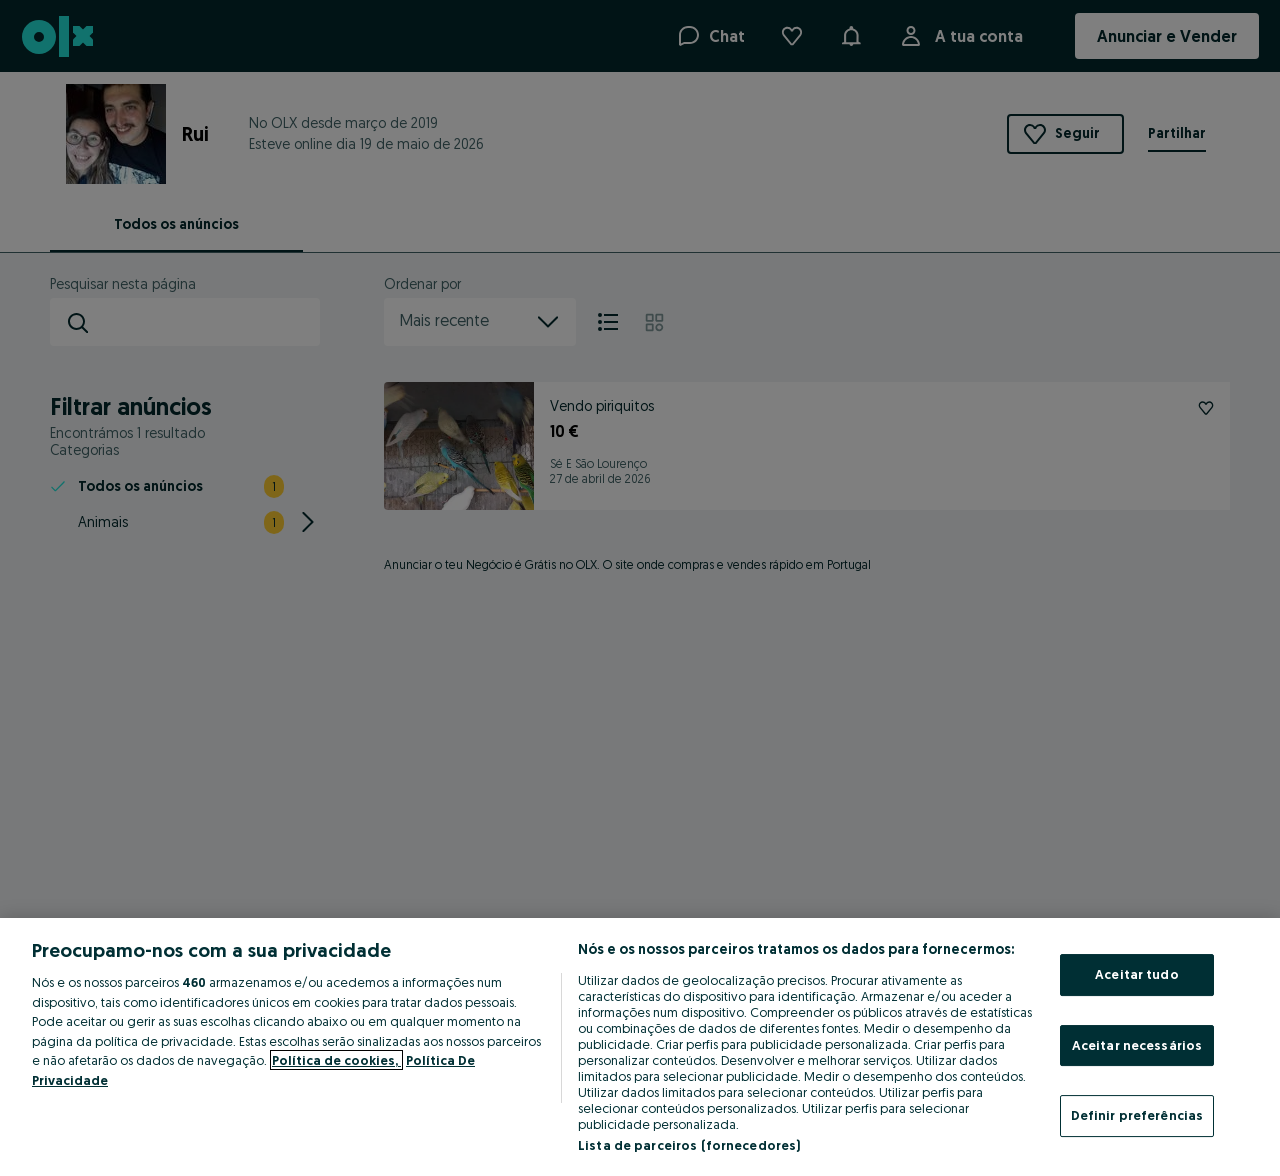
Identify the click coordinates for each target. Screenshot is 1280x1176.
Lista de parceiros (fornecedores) (689, 1145)
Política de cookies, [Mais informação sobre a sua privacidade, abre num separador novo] (336, 1060)
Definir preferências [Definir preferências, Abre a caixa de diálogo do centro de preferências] (1137, 1115)
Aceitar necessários (1137, 1045)
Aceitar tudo (1137, 974)
